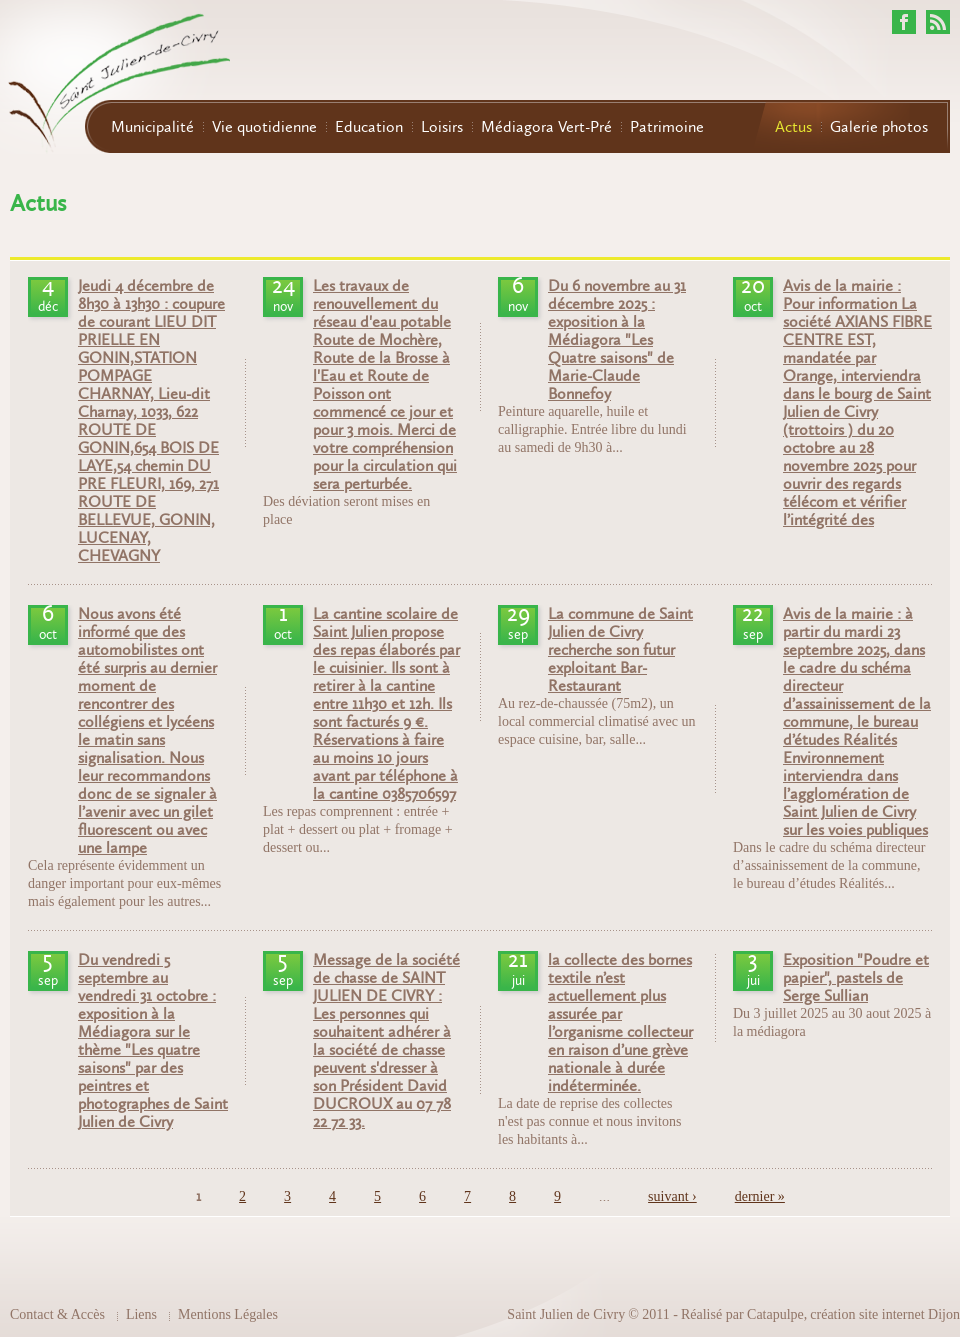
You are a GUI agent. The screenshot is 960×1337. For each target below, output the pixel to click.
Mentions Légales (228, 1314)
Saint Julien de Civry (566, 1314)
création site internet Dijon (885, 1314)
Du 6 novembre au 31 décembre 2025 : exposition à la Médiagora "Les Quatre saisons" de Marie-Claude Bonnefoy (617, 340)
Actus (793, 127)
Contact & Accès (57, 1314)
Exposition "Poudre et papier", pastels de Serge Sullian (856, 978)
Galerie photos (879, 127)
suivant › (672, 1196)
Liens (141, 1314)
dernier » (760, 1196)
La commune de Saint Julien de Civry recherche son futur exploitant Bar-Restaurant (620, 650)
